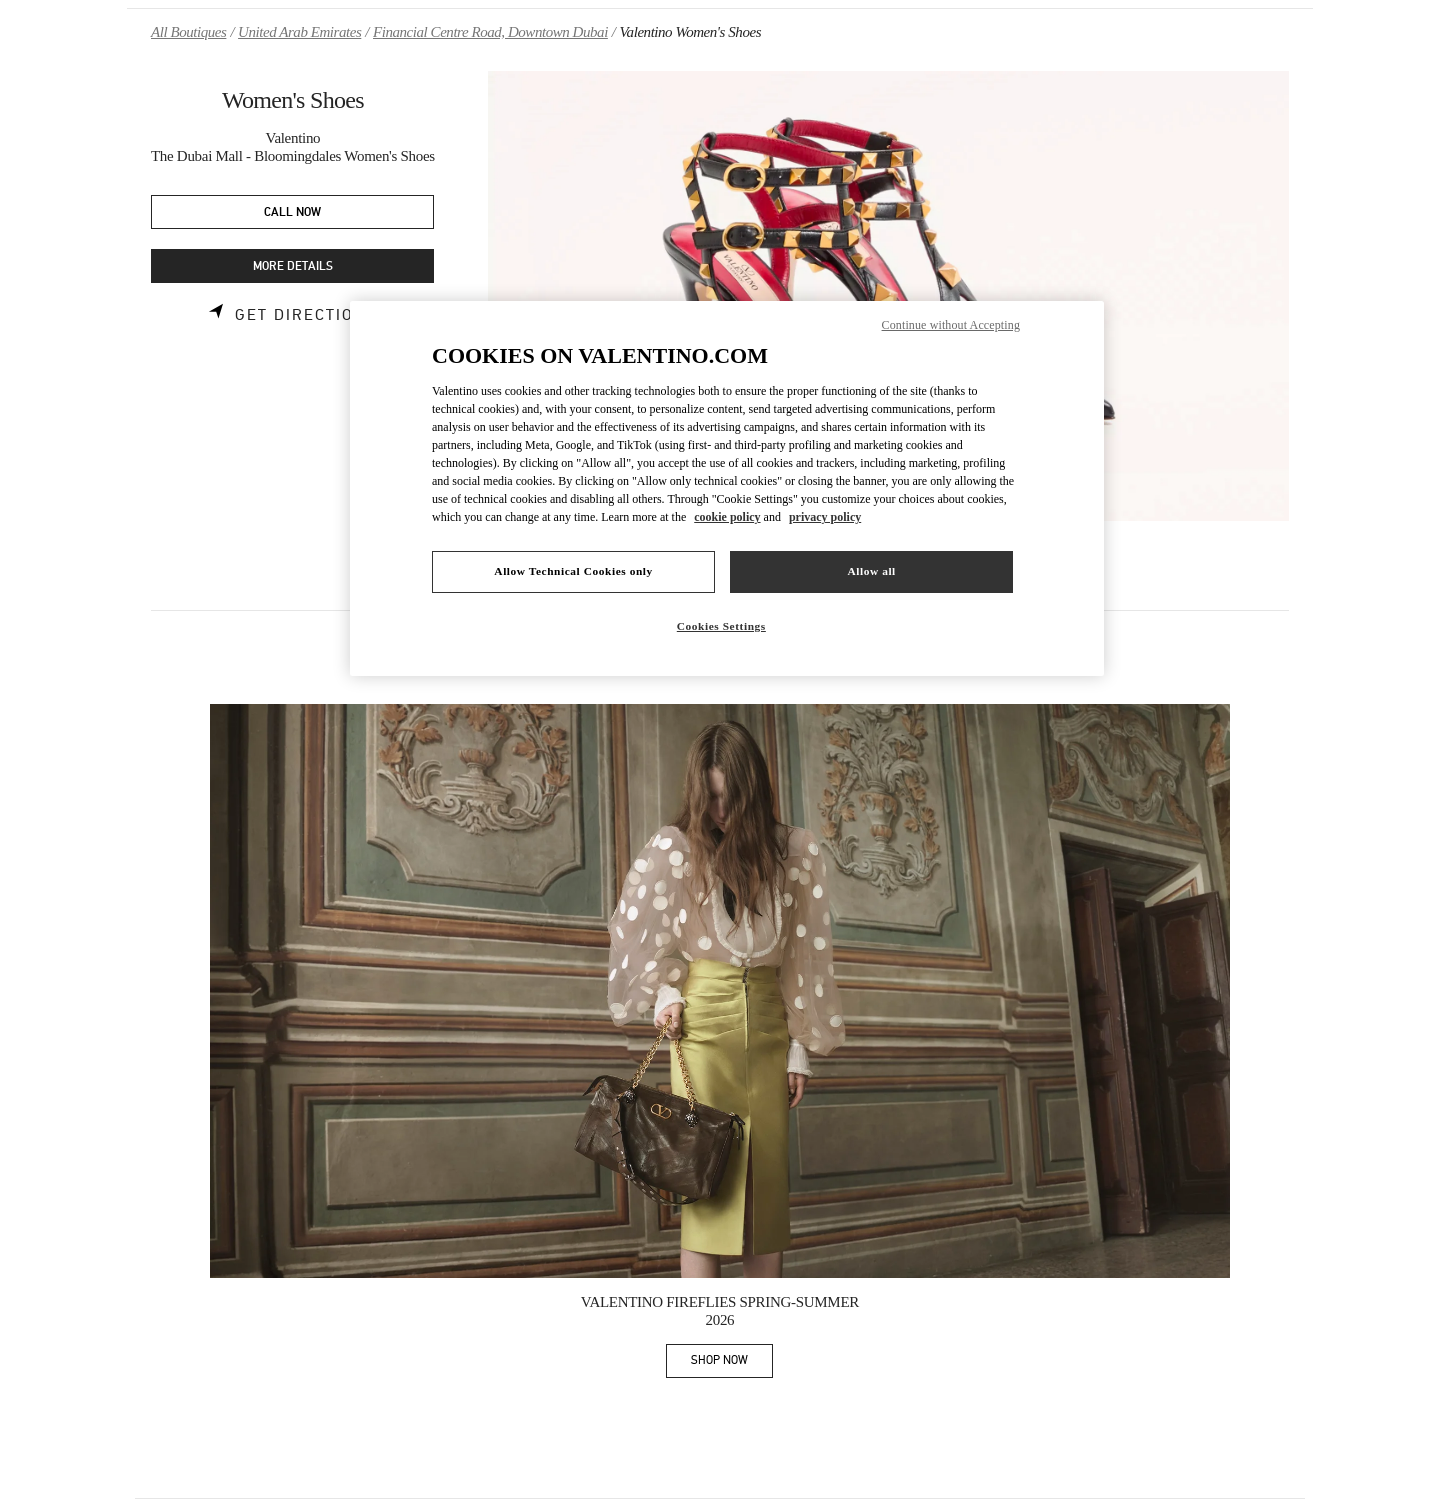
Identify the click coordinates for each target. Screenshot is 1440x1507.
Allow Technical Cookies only (573, 571)
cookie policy (727, 517)
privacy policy (825, 517)
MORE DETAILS (293, 266)
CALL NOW (292, 212)
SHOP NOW (732, 1363)
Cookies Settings (721, 626)
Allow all (871, 571)
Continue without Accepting (951, 325)
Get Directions (306, 315)
